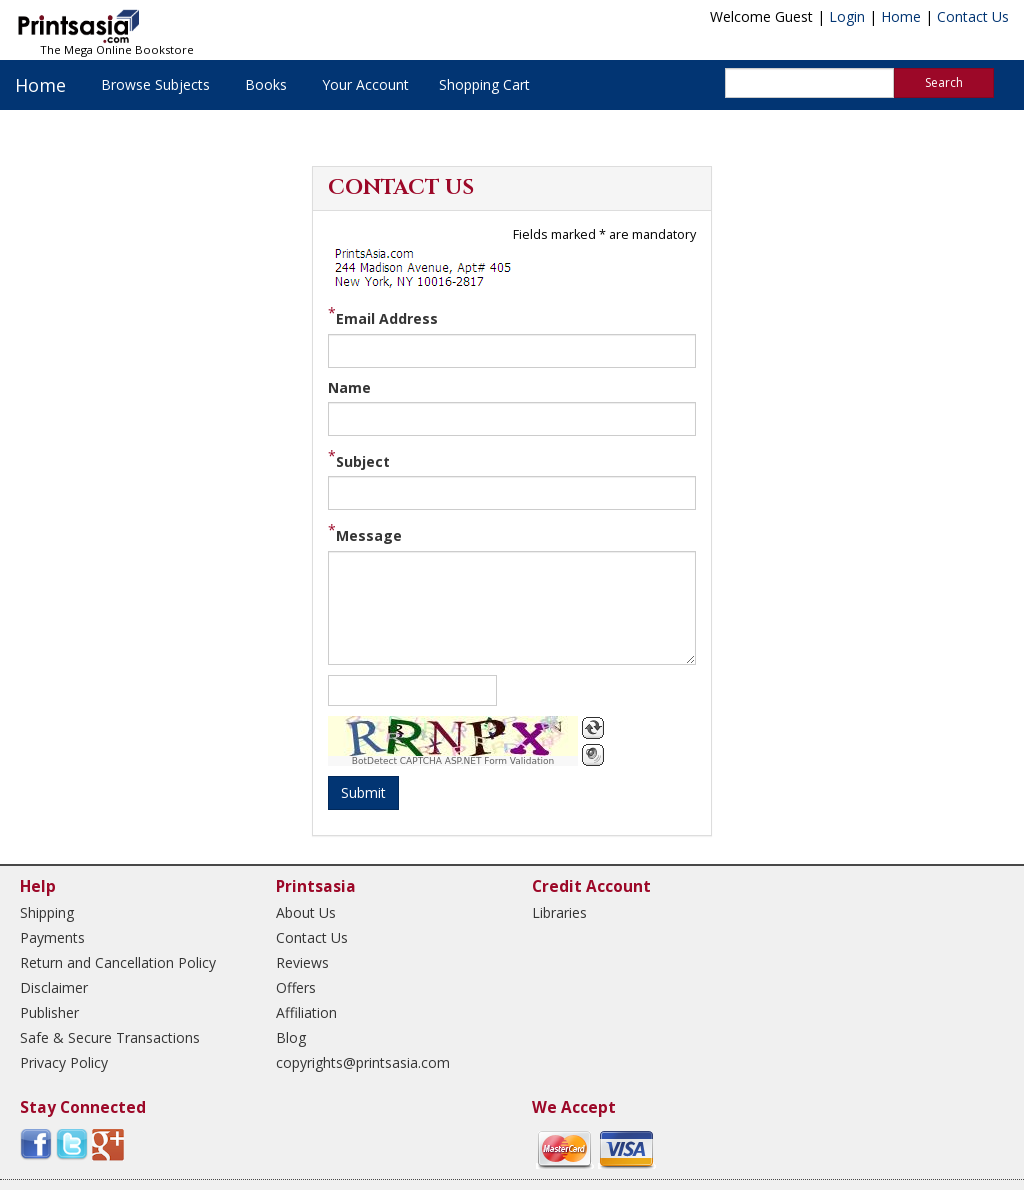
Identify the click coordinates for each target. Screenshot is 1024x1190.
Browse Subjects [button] (155, 84)
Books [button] (266, 84)
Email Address (387, 318)
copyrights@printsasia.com (363, 1062)
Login (847, 16)
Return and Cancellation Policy (118, 962)
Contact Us (973, 16)
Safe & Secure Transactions (110, 1037)
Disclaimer (54, 987)
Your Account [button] (365, 84)
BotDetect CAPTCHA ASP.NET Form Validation (453, 761)
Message (369, 535)
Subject (363, 461)
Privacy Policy (64, 1062)
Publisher (49, 1012)
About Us (306, 912)
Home (901, 16)
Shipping (47, 912)
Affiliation (306, 1012)
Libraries (559, 912)
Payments (52, 937)
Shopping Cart (484, 84)
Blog (291, 1037)
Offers (296, 987)
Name (349, 387)
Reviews (302, 962)
